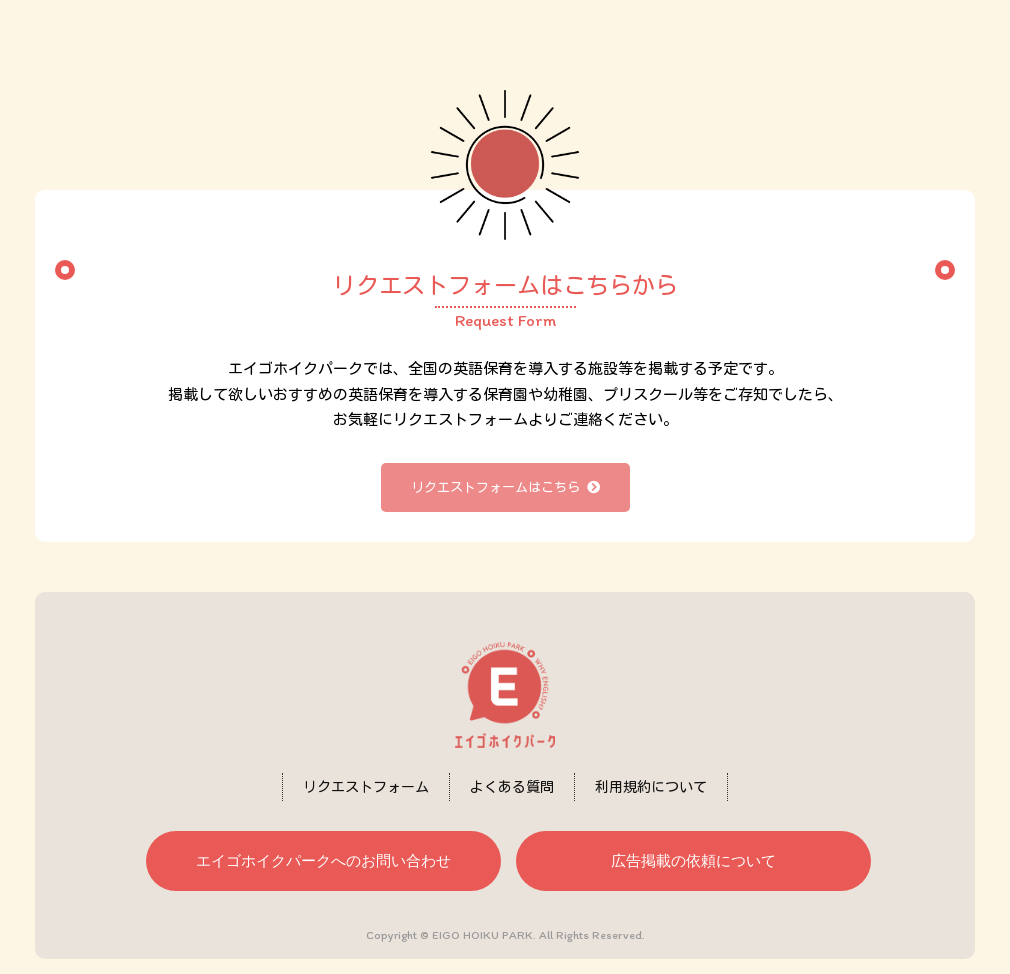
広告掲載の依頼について (693, 860)
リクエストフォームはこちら (505, 487)
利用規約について (651, 787)
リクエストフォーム (366, 787)
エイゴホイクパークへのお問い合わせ (323, 860)
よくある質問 (512, 787)
